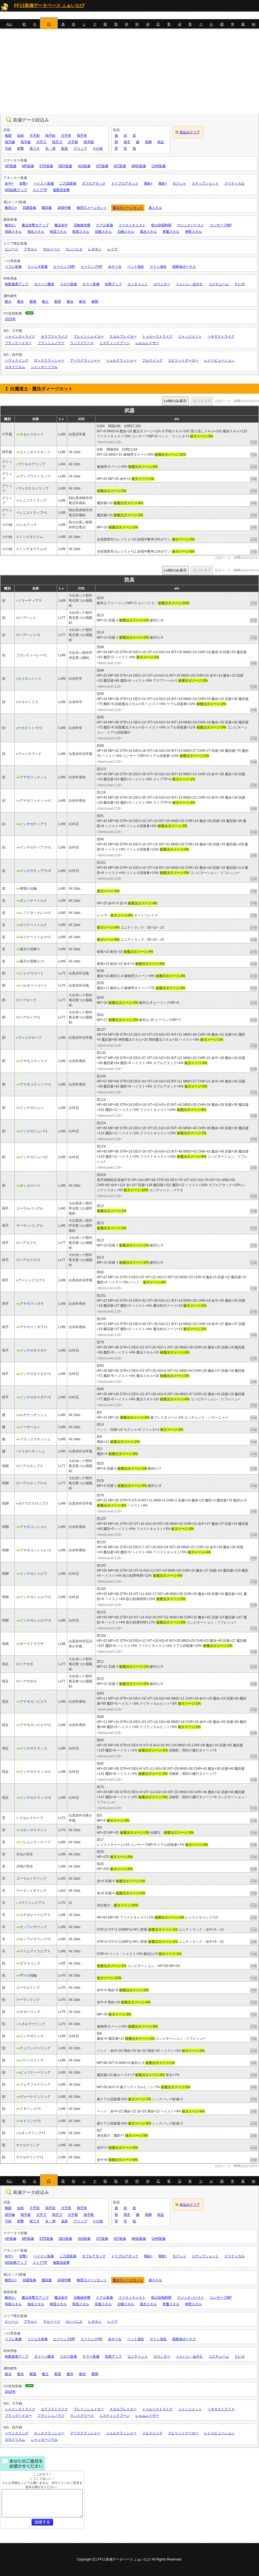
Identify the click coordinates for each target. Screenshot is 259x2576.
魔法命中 (61, 225)
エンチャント (138, 284)
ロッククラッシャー (49, 360)
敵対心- (10, 225)
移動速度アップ (16, 284)
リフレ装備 (13, 267)
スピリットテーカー (183, 360)
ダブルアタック (94, 183)
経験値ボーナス (184, 267)
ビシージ (11, 249)
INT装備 (120, 166)
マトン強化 (158, 267)
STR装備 (46, 166)
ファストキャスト (132, 225)
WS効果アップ (16, 190)
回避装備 (29, 208)
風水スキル (148, 232)
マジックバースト (190, 225)
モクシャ (179, 183)
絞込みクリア (190, 132)
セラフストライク (54, 336)
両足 (160, 142)
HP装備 (10, 166)
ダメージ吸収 (44, 284)
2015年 (10, 319)
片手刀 (41, 142)
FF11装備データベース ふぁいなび (49, 5)
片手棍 (73, 142)
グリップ (80, 148)
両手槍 (26, 142)
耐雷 (57, 302)
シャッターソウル (44, 367)
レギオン (95, 249)
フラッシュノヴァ (50, 343)
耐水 (70, 302)
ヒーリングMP (64, 267)
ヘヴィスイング (16, 360)
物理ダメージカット (92, 208)
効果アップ (113, 284)
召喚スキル (125, 232)
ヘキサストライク (221, 336)
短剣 (20, 136)
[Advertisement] (129, 71)
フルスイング (152, 360)
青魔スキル (170, 232)
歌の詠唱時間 (161, 225)
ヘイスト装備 (44, 183)
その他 (98, 148)
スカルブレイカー (123, 336)
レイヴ (112, 249)
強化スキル (35, 232)
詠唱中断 (64, 208)
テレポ (240, 284)
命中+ (9, 183)
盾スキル (155, 208)
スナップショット (205, 183)
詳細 (253, 442)
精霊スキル (58, 232)
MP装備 (28, 166)
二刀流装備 (67, 183)
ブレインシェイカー (88, 336)
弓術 (8, 148)
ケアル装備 (104, 225)
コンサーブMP (221, 225)
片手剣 (35, 136)
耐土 (45, 302)
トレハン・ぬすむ (189, 284)
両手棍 (89, 142)
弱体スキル (13, 232)
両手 (127, 142)
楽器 (64, 148)
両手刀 (57, 142)
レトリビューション (219, 360)
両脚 (148, 142)
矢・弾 (50, 148)
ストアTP (40, 190)
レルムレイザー (147, 343)
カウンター (161, 284)
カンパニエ (74, 249)
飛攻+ (162, 183)
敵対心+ (11, 208)
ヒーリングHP (91, 267)
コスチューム (219, 284)
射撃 (20, 148)
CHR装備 (158, 166)
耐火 (8, 302)
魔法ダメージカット (128, 208)
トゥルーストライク (157, 336)
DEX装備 (65, 166)
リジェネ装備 (37, 267)
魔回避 (47, 208)
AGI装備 (84, 166)
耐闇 (94, 302)
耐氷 (20, 302)
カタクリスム (15, 367)
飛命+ (148, 183)
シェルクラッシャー (121, 360)
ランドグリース (82, 343)
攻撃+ (23, 183)
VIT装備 (102, 166)
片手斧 (66, 136)
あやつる (115, 267)
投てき (35, 148)
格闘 (8, 136)
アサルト (30, 249)
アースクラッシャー (85, 360)
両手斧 (82, 136)
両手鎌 (10, 142)
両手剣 (50, 136)
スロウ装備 (68, 284)
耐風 (33, 302)
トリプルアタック (124, 183)
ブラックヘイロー (18, 343)
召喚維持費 (81, 225)
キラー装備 (90, 284)
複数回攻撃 (61, 190)
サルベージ (51, 249)
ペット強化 (135, 267)
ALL (9, 24)
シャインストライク (20, 336)
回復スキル (103, 232)
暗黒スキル (80, 232)
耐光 (82, 302)
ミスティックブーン (114, 343)
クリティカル (234, 183)
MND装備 (138, 166)
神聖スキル (193, 232)
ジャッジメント (190, 336)
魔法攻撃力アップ (35, 225)
